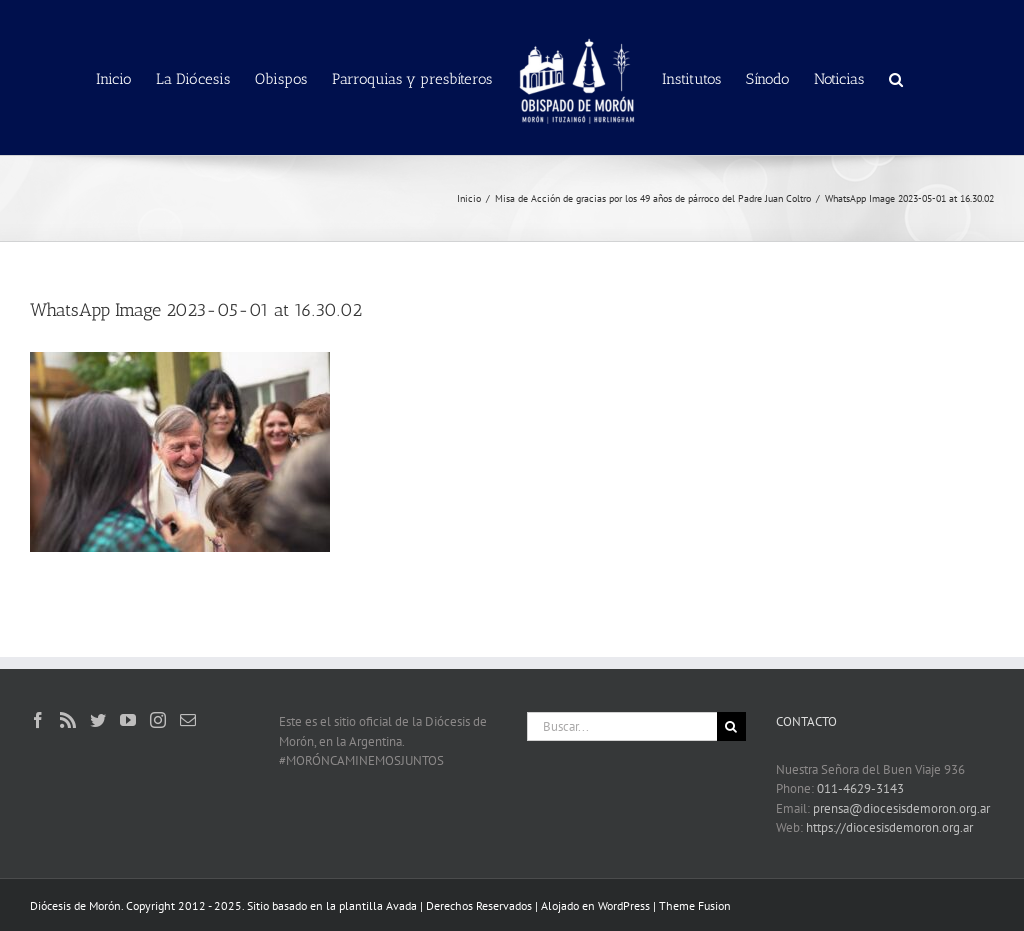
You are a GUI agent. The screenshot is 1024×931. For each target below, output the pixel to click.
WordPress (624, 905)
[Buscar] (731, 726)
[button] (896, 78)
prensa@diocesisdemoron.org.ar (901, 808)
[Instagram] (158, 720)
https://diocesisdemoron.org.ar (889, 827)
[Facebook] (38, 720)
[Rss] (68, 720)
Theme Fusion (695, 905)
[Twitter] (98, 720)
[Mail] (188, 720)
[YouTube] (128, 720)
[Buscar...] (622, 726)
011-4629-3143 (860, 788)
